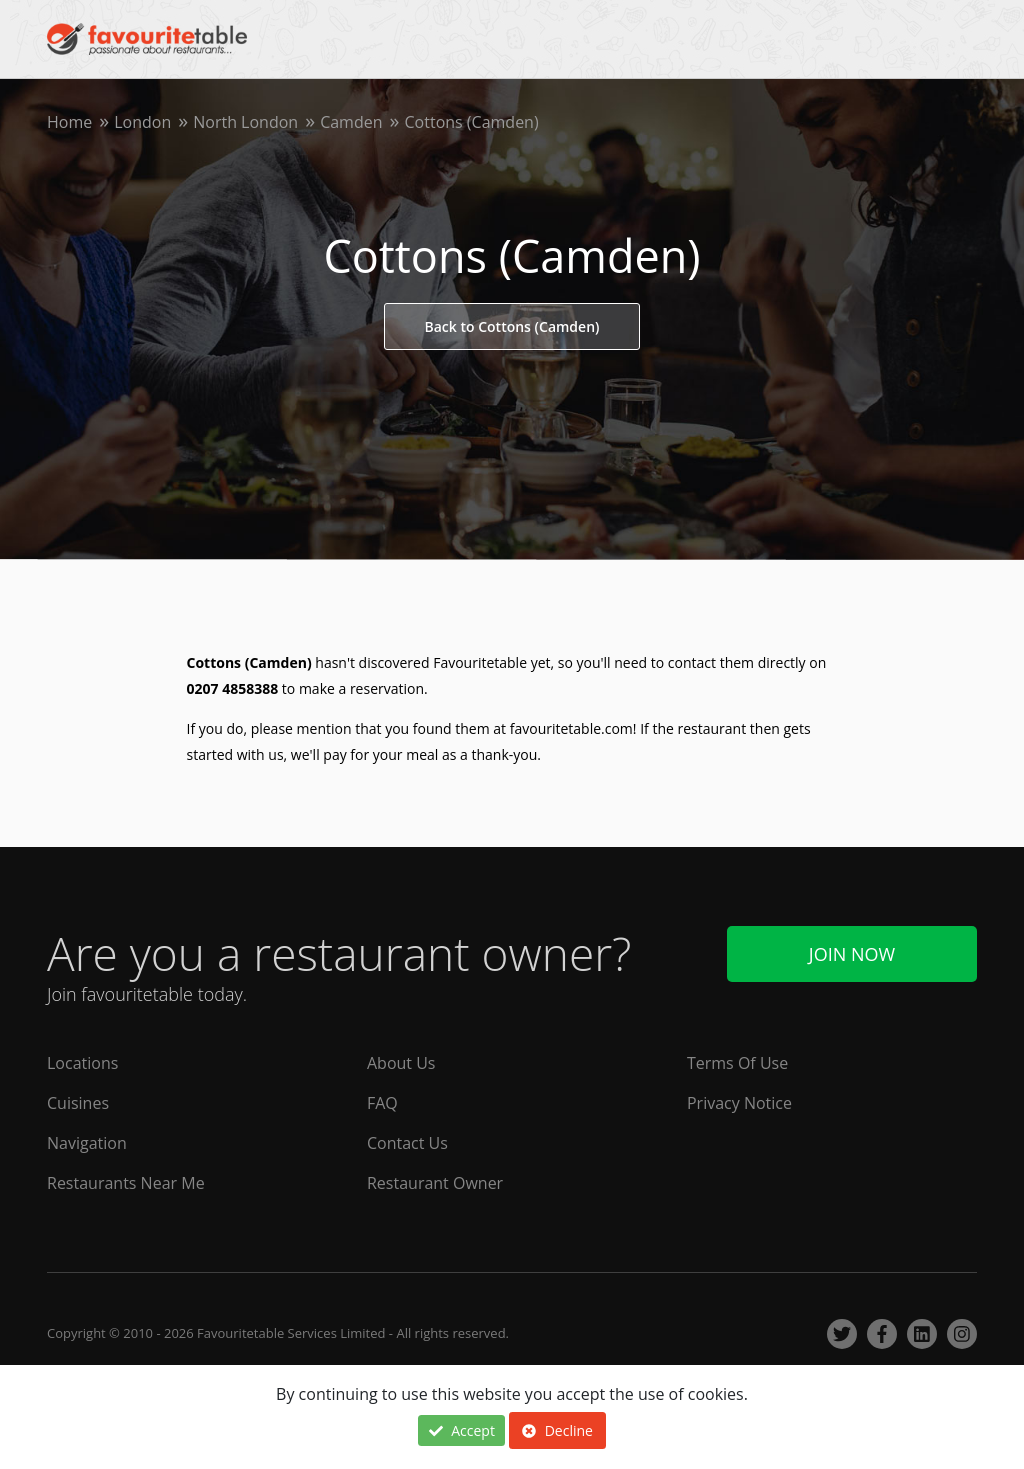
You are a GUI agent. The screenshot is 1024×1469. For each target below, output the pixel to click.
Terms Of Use (737, 1063)
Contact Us (407, 1143)
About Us (401, 1063)
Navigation (87, 1143)
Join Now (852, 954)
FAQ (382, 1103)
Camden (351, 122)
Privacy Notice (739, 1103)
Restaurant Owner (435, 1183)
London (142, 122)
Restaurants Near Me (126, 1183)
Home (69, 122)
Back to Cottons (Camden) (512, 326)
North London (245, 122)
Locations (82, 1063)
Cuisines (78, 1103)
